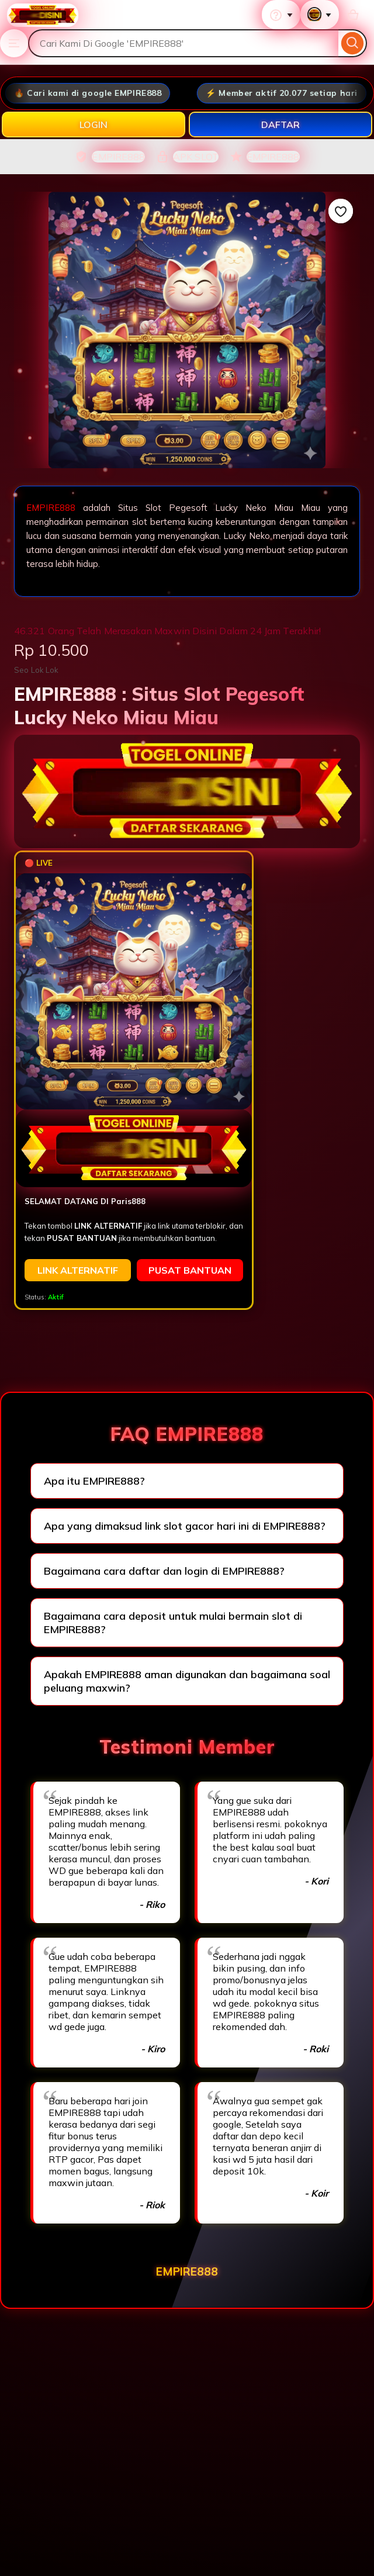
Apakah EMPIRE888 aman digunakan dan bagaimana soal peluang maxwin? (187, 1681)
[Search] (352, 43)
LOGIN (93, 124)
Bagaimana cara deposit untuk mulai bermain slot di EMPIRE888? (173, 1622)
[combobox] (183, 43)
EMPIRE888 (50, 507)
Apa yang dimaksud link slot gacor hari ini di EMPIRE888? (184, 1526)
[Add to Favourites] (340, 211)
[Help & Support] (281, 14)
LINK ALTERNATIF (77, 1270)
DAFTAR (280, 124)
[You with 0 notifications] (319, 14)
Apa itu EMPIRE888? (94, 1481)
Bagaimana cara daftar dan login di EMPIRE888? (164, 1571)
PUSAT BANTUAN (189, 1270)
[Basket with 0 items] (353, 15)
